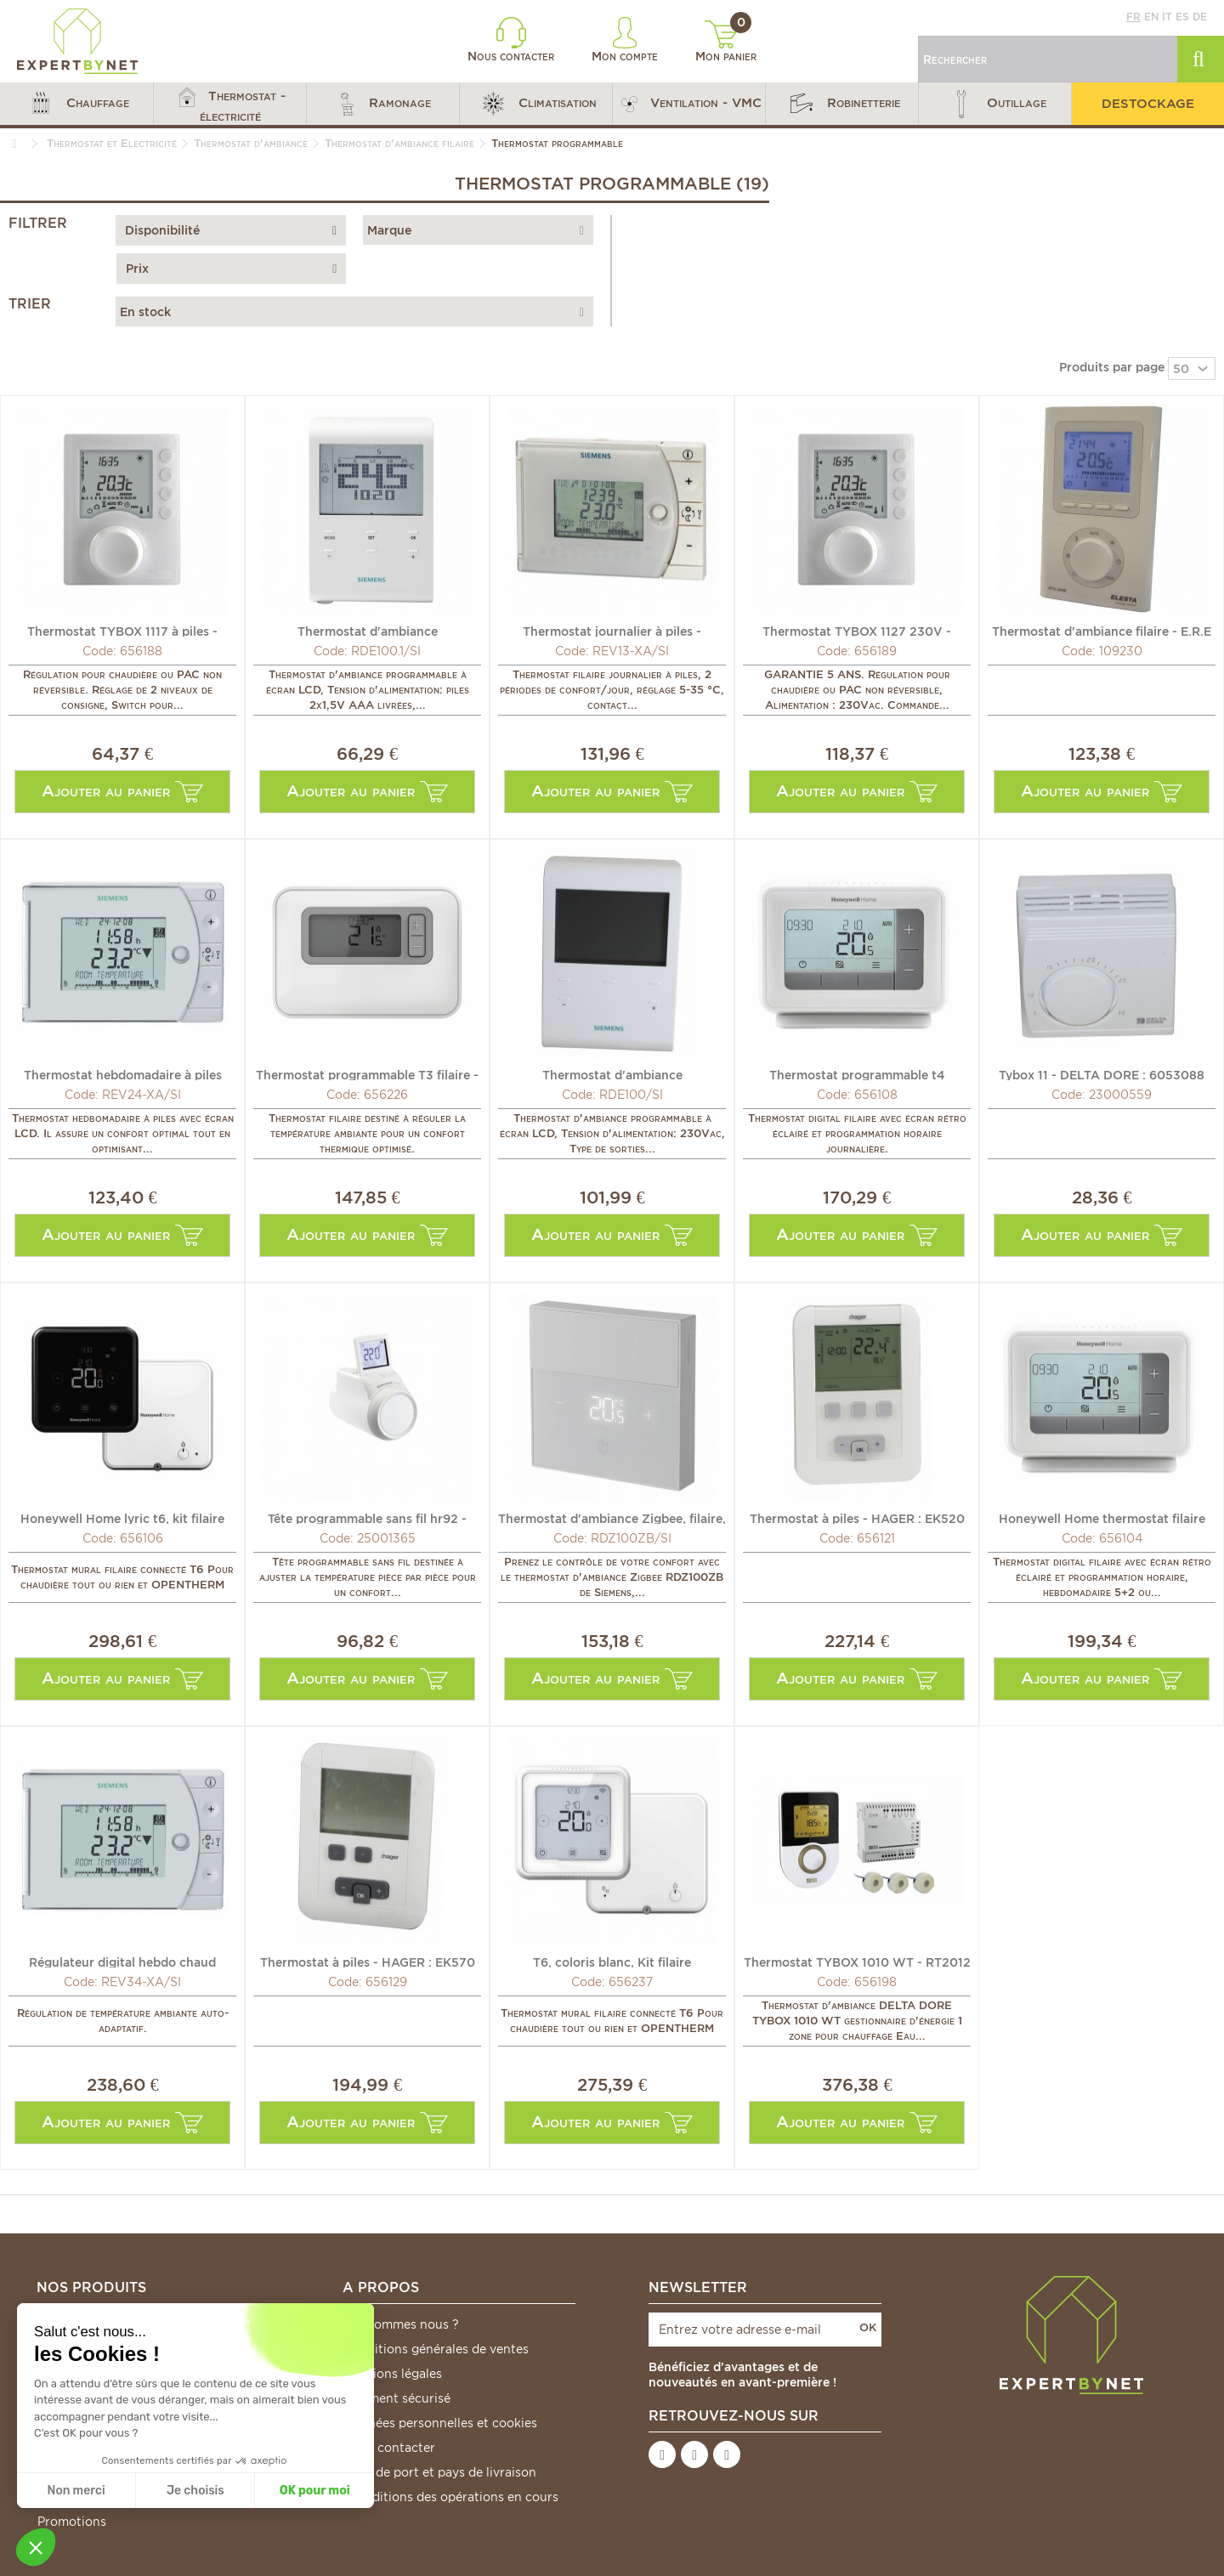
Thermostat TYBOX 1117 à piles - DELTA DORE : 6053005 (122, 631)
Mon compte (625, 40)
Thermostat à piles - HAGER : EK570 (367, 1961)
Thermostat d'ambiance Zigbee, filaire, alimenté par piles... (612, 1518)
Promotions (71, 2521)
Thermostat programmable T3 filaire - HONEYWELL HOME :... (367, 1074)
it (1167, 16)
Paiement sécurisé (396, 2398)
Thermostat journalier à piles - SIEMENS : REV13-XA (612, 631)
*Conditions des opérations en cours (450, 2497)
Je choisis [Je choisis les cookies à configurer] (195, 2490)
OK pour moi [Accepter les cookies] (315, 2490)
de (1200, 16)
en (1151, 16)
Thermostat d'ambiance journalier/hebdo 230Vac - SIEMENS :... (612, 1074)
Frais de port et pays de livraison (439, 2472)
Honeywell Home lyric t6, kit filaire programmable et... (122, 1518)
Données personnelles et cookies (440, 2423)
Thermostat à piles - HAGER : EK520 (857, 1518)
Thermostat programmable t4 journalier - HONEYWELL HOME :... (857, 1074)
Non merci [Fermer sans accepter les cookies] (76, 2490)
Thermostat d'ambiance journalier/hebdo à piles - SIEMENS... (367, 631)
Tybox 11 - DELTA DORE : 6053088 (1101, 1074)
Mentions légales (392, 2374)
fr (1133, 16)
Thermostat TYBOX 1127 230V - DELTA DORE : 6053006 (856, 631)
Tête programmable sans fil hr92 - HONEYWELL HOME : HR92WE (367, 1518)
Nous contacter (511, 40)
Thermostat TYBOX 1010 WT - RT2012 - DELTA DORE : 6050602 (857, 1961)
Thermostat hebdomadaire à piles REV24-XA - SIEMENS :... (123, 1074)
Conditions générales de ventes (436, 2349)
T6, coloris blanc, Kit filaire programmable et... (612, 1961)
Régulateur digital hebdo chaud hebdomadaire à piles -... (122, 1961)
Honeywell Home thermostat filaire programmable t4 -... (1102, 1518)
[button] (76, 103)
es (1182, 16)
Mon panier (725, 41)
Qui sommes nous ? (401, 2324)
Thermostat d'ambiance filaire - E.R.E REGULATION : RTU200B (1101, 631)
